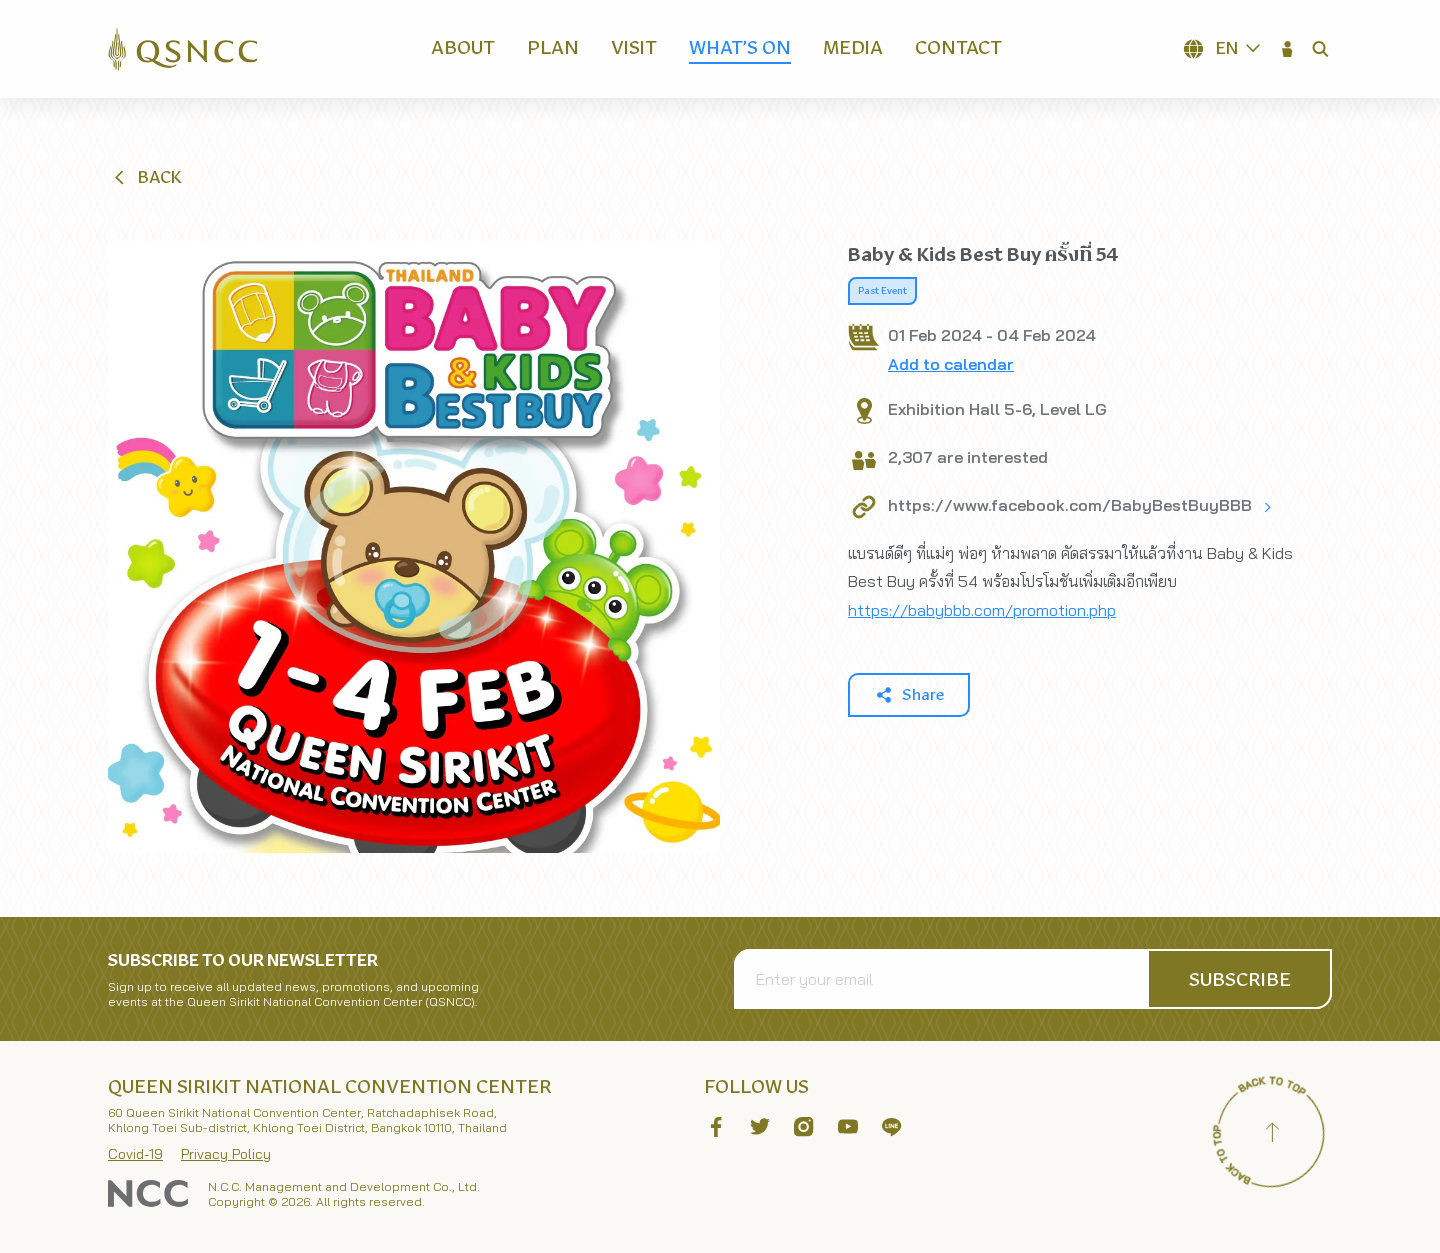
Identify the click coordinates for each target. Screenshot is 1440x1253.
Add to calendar (951, 364)
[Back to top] (1272, 1135)
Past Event (882, 291)
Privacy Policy (226, 1154)
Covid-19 (135, 1154)
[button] (1288, 49)
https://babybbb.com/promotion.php (982, 610)
